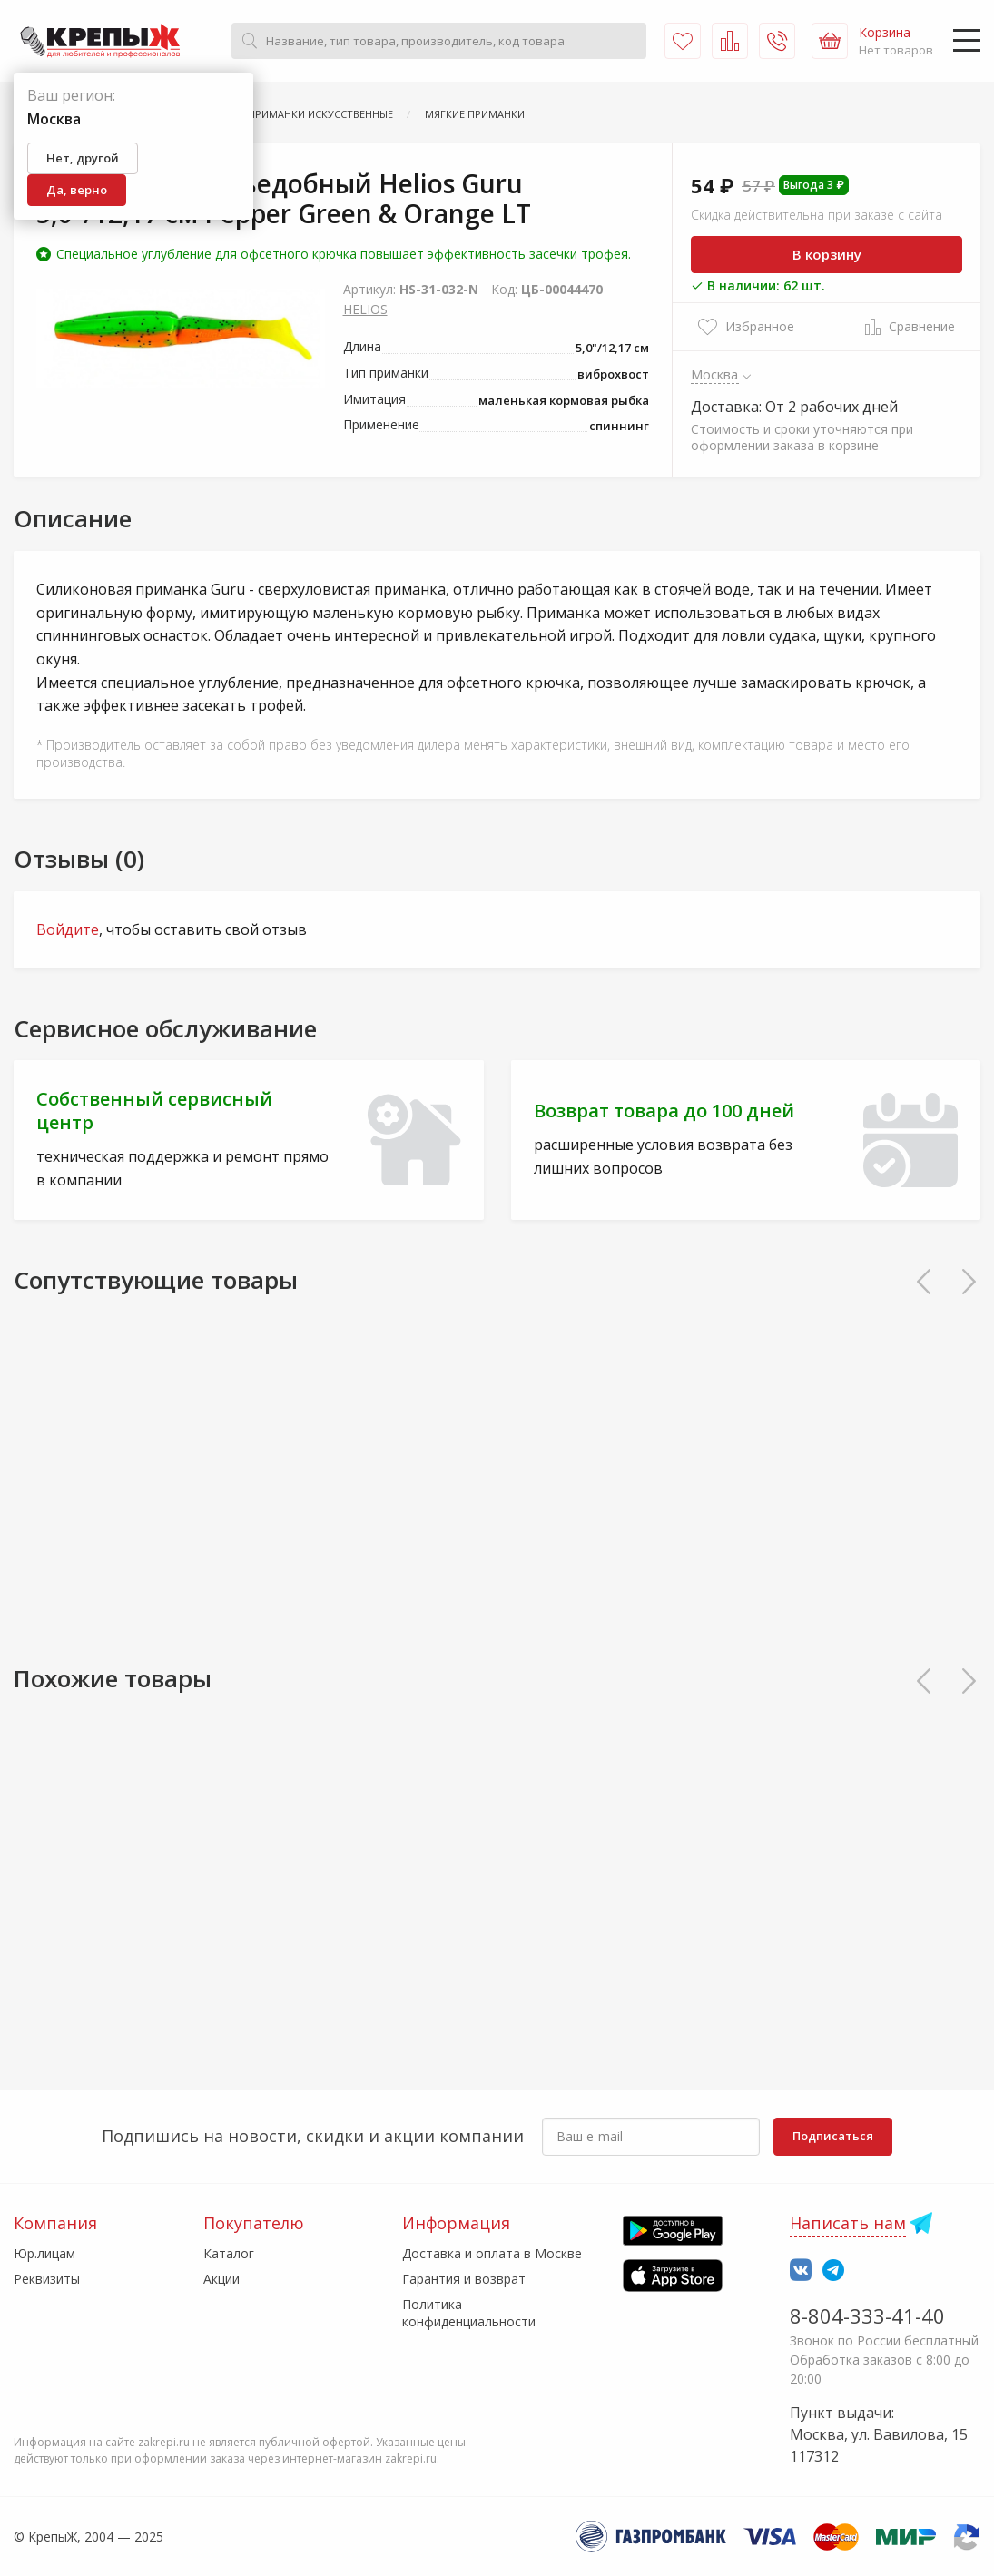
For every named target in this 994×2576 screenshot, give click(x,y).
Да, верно (76, 190)
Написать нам (848, 2223)
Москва (715, 374)
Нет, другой (82, 158)
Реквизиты (47, 2278)
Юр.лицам (44, 2253)
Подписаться (832, 2136)
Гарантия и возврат (464, 2278)
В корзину (826, 254)
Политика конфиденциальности (469, 2312)
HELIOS (365, 309)
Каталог (228, 2253)
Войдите (67, 929)
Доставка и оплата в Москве (492, 2253)
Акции (221, 2278)
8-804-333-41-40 (867, 2315)
